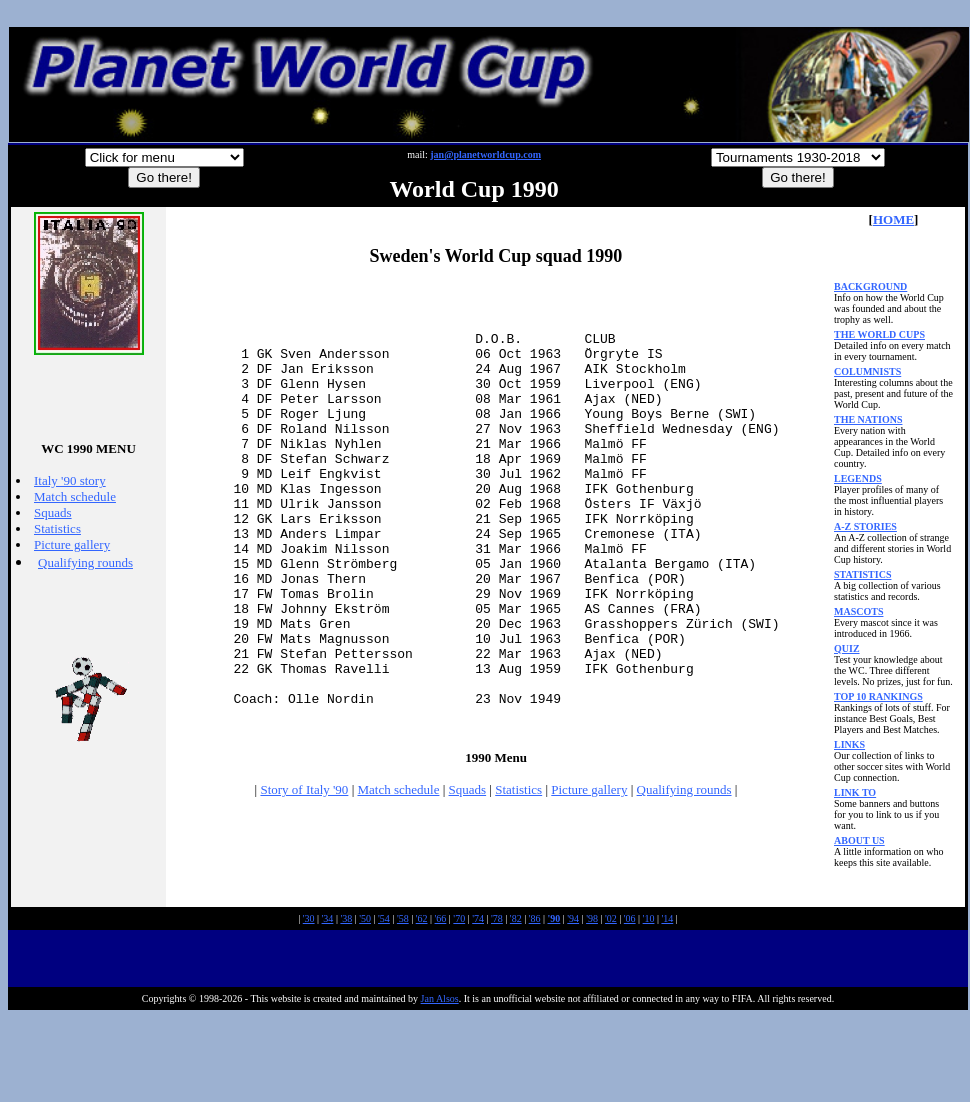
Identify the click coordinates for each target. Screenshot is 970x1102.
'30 (309, 1002)
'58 (403, 1002)
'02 (611, 1002)
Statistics (57, 528)
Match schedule (75, 496)
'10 (649, 1002)
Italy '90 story (70, 480)
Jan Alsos (440, 1082)
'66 (441, 1002)
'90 (554, 1002)
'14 (667, 1002)
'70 (459, 1002)
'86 (535, 1002)
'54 (384, 1002)
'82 (516, 1002)
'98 (592, 1002)
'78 (497, 1002)
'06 (630, 1002)
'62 (422, 1002)
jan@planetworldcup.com (485, 154)
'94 (573, 1002)
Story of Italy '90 (304, 873)
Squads (53, 512)
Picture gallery (72, 544)
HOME (893, 219)
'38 (346, 1002)
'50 (365, 1002)
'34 (328, 1002)
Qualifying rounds (85, 562)
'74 (478, 1002)
